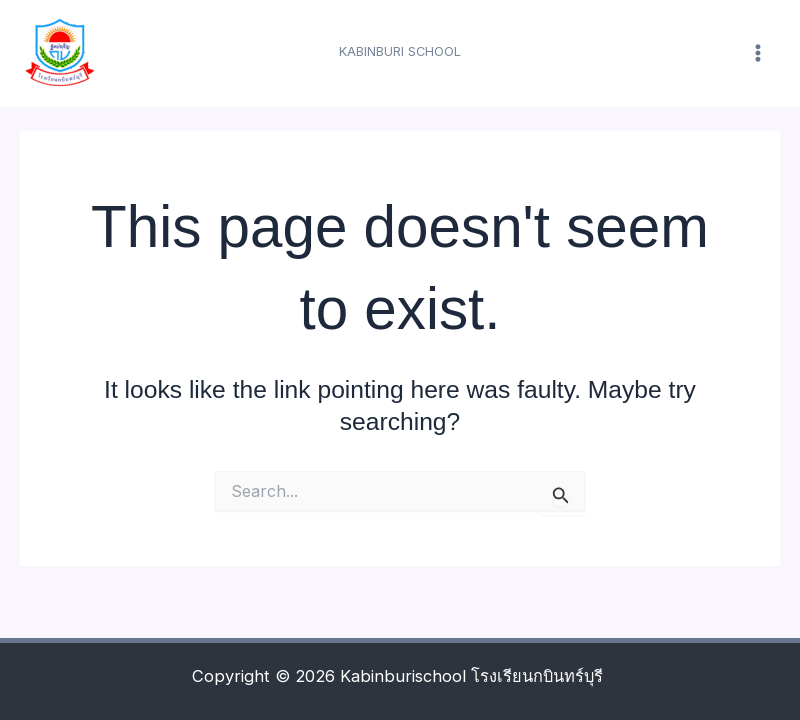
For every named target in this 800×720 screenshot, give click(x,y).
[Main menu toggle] (757, 53)
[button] (400, 52)
